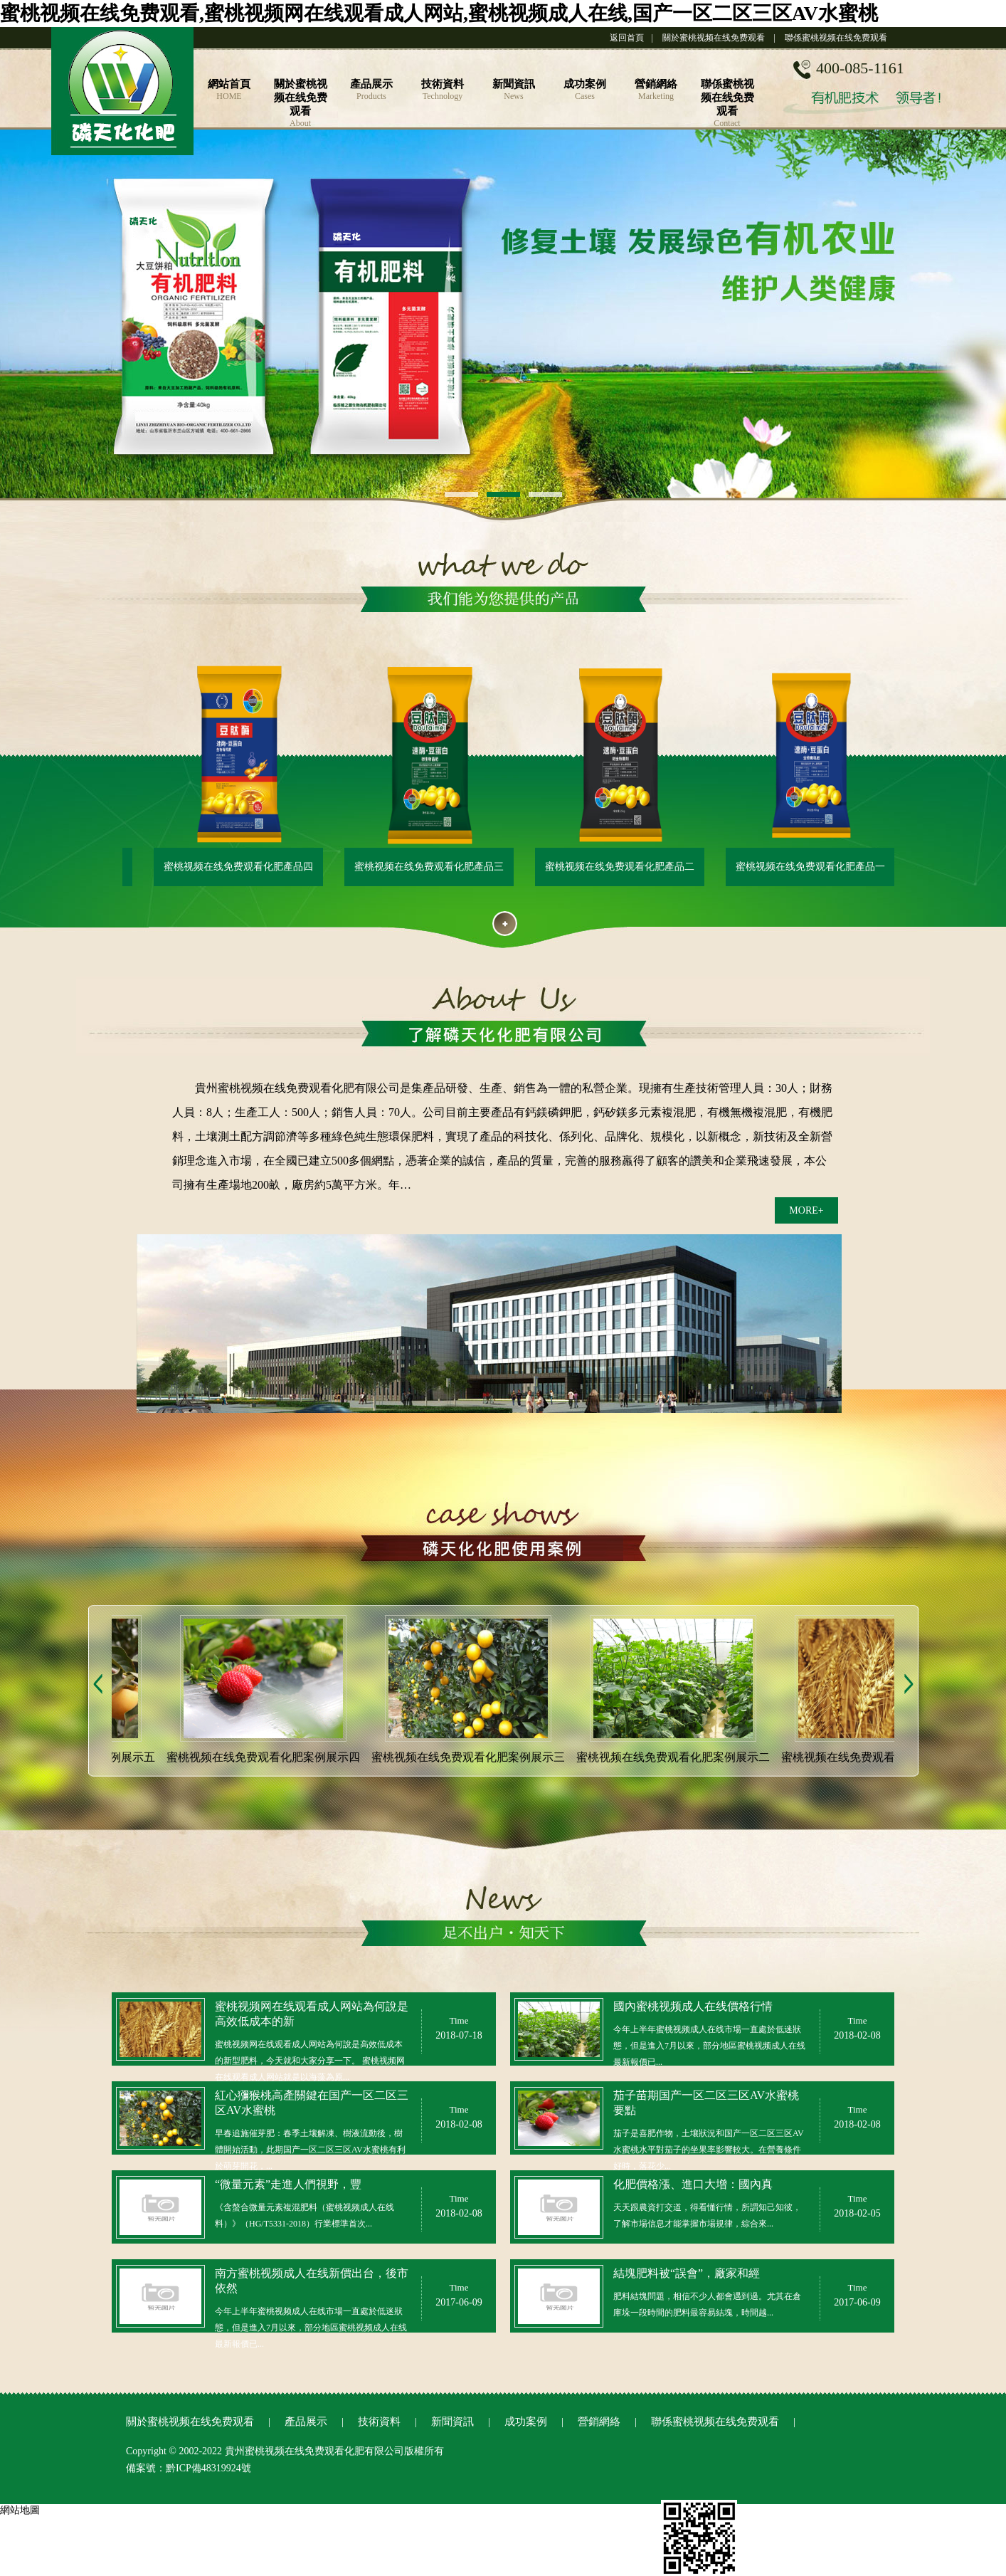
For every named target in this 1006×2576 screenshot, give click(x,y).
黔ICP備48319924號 (208, 2468)
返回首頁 (627, 38)
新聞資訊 (452, 2421)
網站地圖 (20, 2510)
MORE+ (806, 1210)
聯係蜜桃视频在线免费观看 (836, 38)
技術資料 (379, 2421)
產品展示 (306, 2421)
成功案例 (525, 2421)
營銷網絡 (599, 2421)
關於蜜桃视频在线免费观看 (713, 38)
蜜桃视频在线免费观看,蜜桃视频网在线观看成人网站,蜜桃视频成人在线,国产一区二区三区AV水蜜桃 (439, 13)
